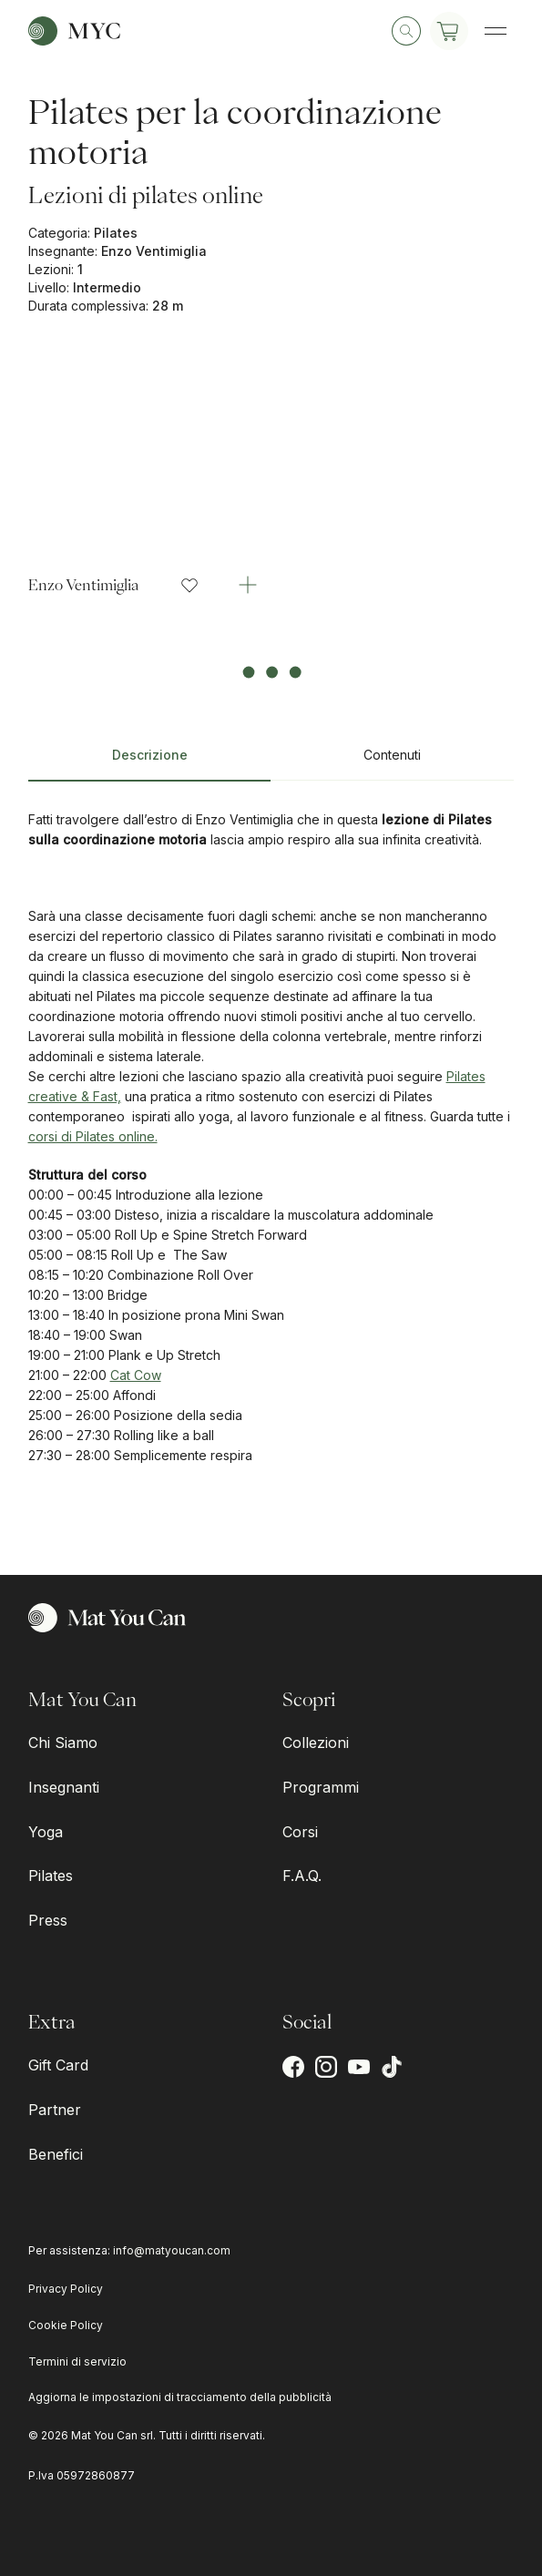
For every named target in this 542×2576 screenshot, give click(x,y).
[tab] (149, 762)
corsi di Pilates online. (93, 1136)
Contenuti (392, 754)
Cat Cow (135, 1375)
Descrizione (150, 754)
